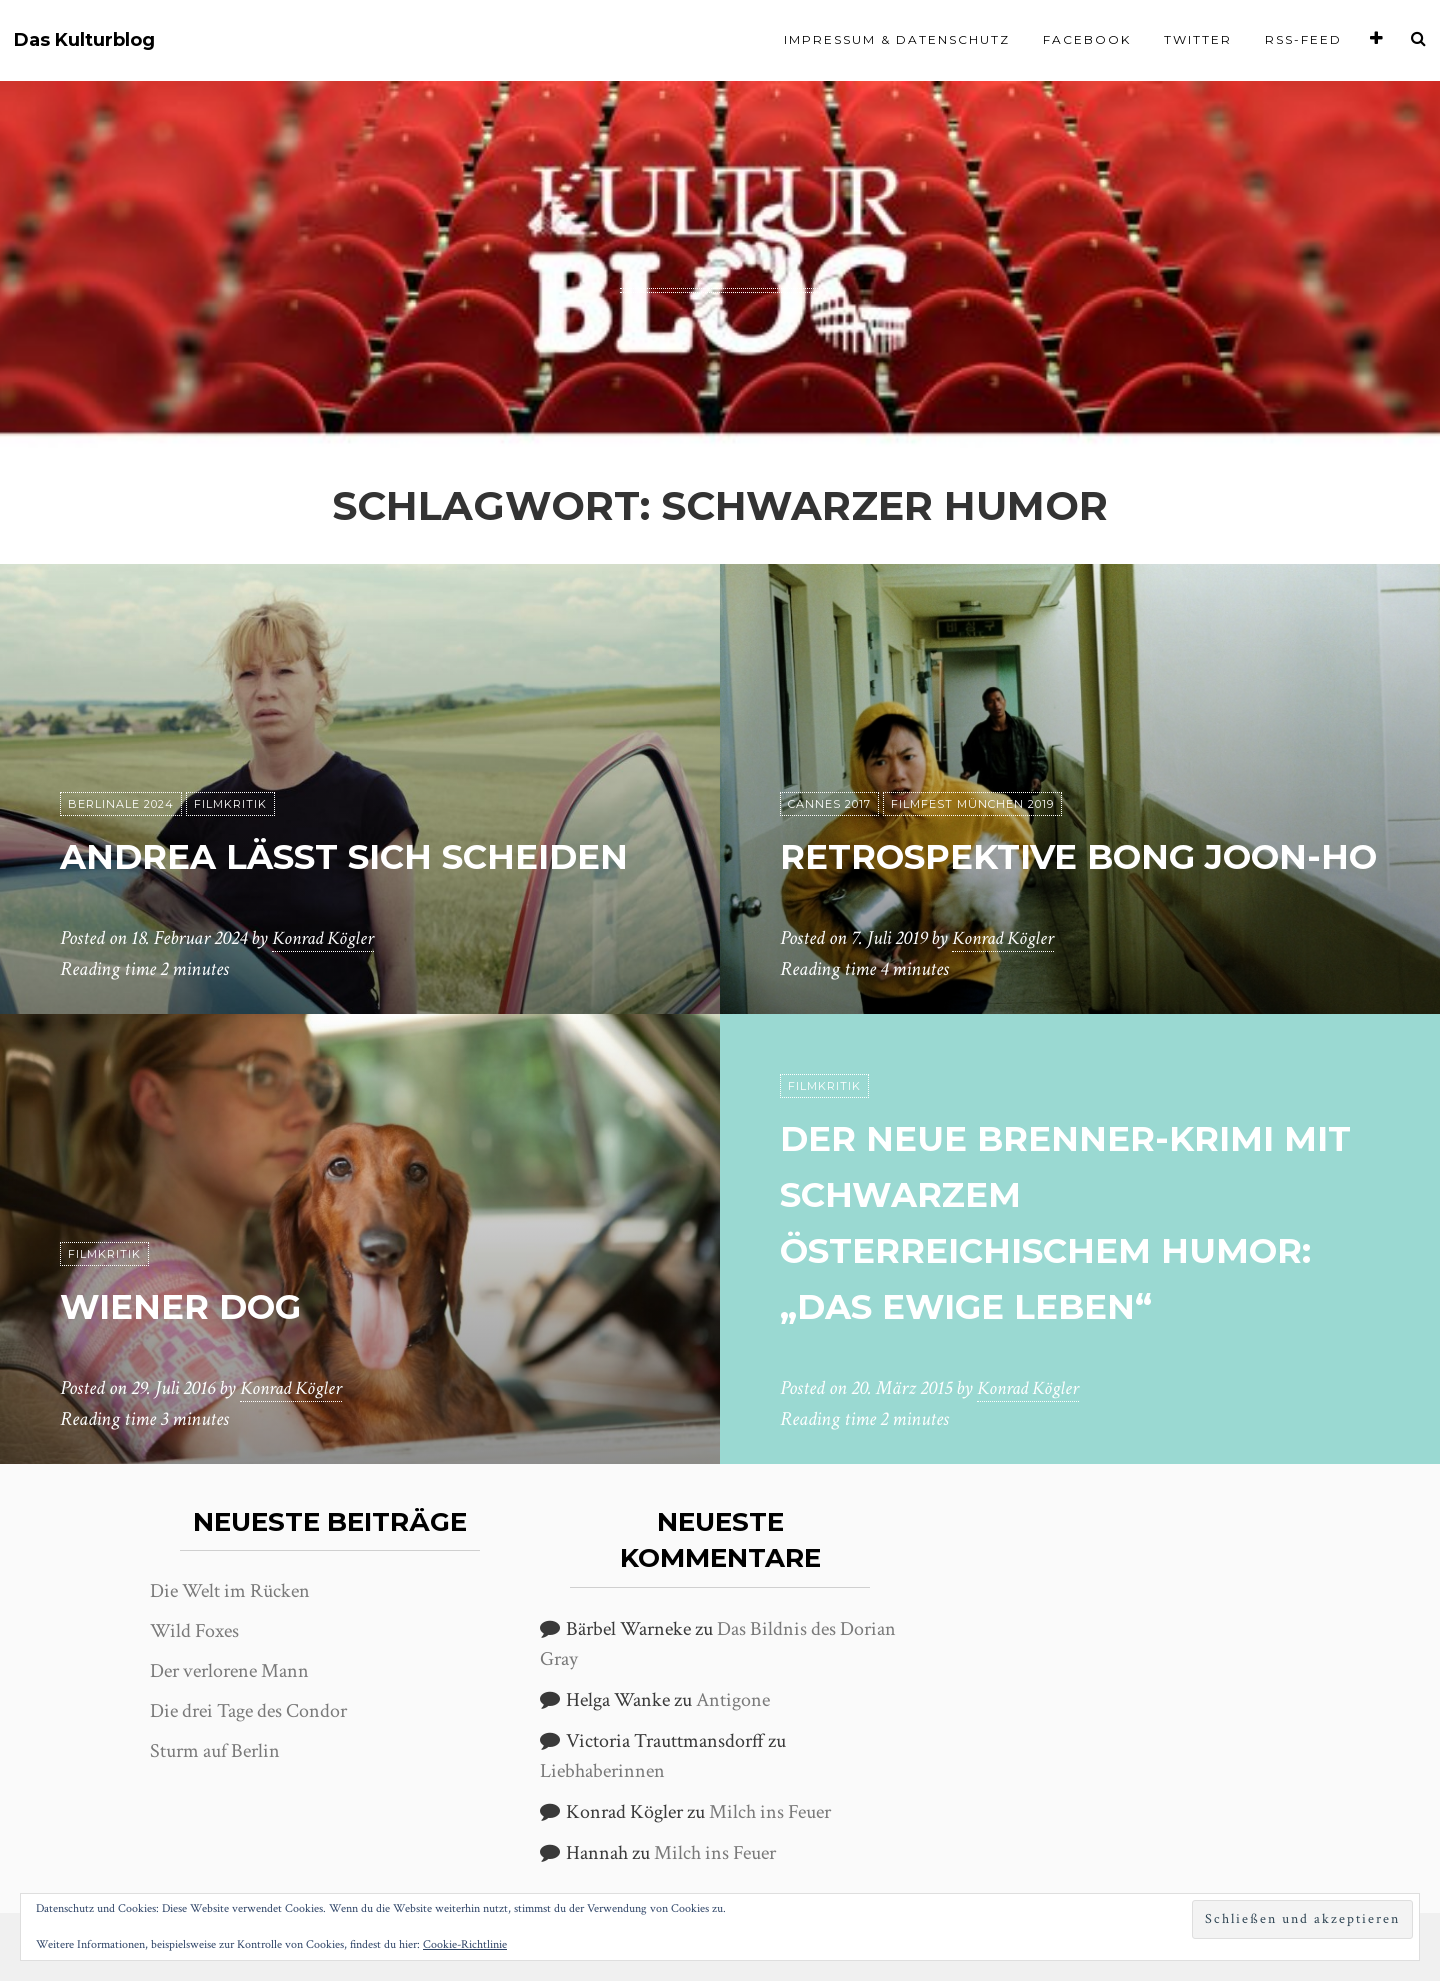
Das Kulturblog (84, 40)
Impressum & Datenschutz (897, 39)
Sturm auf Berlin (215, 1751)
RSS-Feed (1303, 39)
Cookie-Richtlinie (465, 1944)
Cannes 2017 (829, 749)
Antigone (733, 1700)
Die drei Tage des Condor (248, 1711)
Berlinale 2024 (121, 749)
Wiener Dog (201, 1305)
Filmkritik (230, 749)
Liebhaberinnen (602, 1771)
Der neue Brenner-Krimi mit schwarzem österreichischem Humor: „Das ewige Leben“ (1063, 1193)
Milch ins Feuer (770, 1812)
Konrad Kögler (326, 939)
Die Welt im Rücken (230, 1591)
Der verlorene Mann (229, 1671)
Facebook (1087, 39)
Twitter (1198, 39)
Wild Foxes (194, 1631)
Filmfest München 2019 (972, 749)
